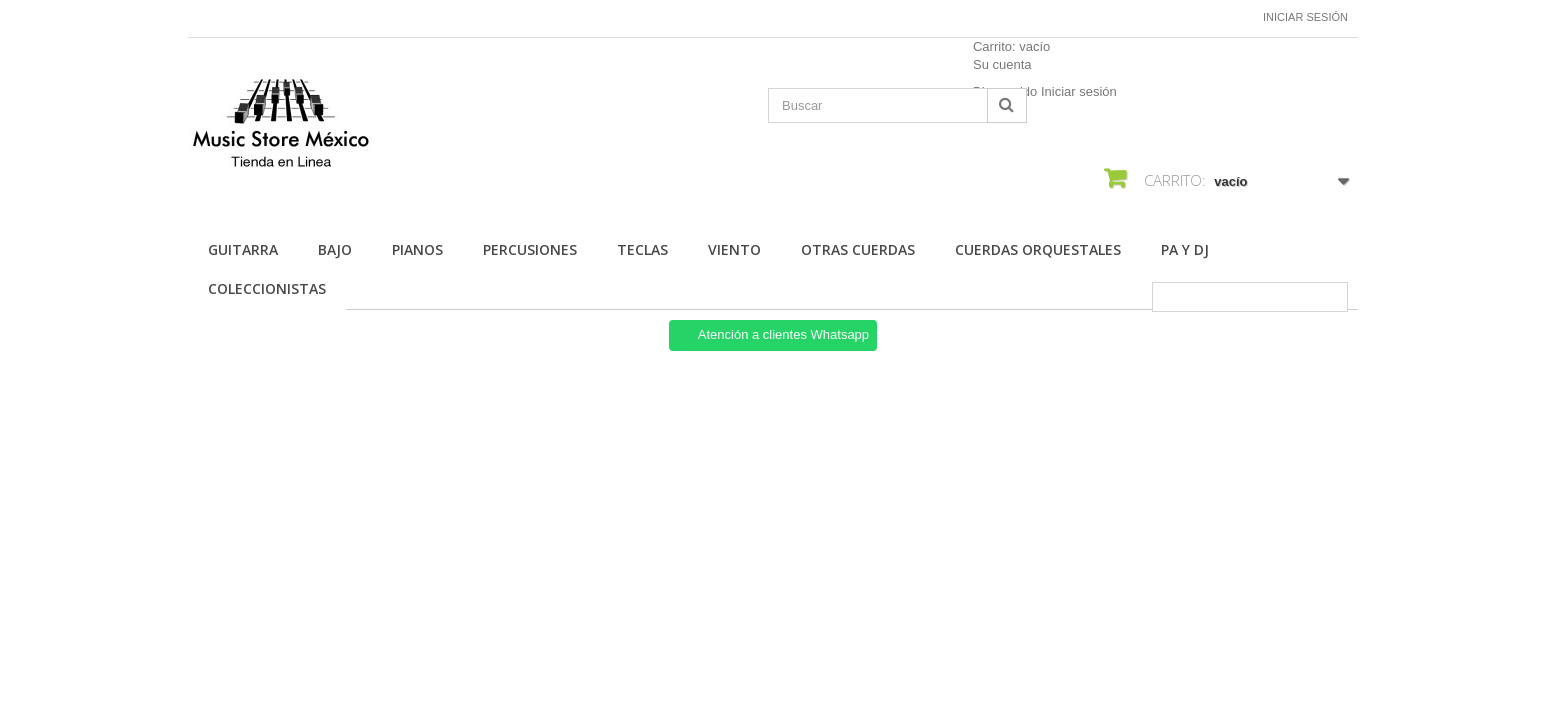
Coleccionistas (267, 288)
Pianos (417, 249)
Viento (734, 249)
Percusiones (530, 249)
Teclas (642, 249)
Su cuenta (1002, 64)
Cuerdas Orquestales (1038, 249)
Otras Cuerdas (858, 249)
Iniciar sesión (1305, 17)
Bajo (335, 249)
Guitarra (243, 249)
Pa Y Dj (1185, 249)
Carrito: (1011, 46)
